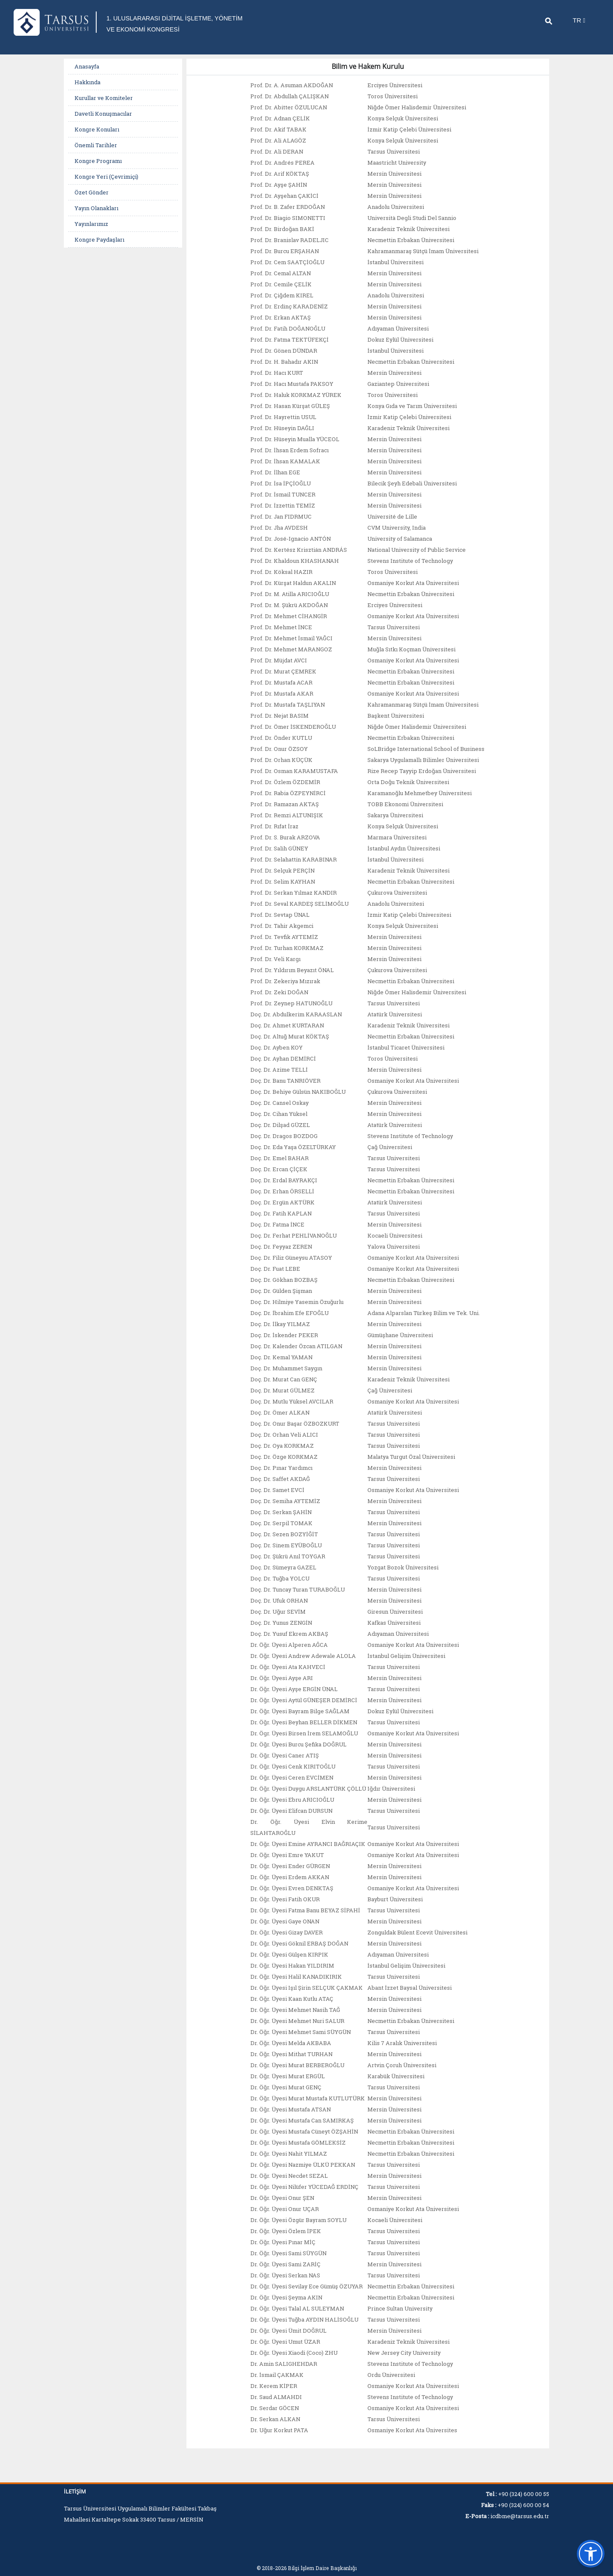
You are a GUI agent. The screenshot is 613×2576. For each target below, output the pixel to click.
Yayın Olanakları (96, 219)
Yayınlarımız (91, 235)
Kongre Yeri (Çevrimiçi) (106, 187)
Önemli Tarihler (95, 156)
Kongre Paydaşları (99, 250)
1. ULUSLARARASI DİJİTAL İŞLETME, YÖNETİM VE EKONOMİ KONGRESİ (164, 29)
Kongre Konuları (96, 140)
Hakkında (87, 93)
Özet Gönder (91, 203)
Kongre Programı (98, 172)
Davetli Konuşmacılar (103, 124)
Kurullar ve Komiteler (103, 109)
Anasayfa (86, 77)
